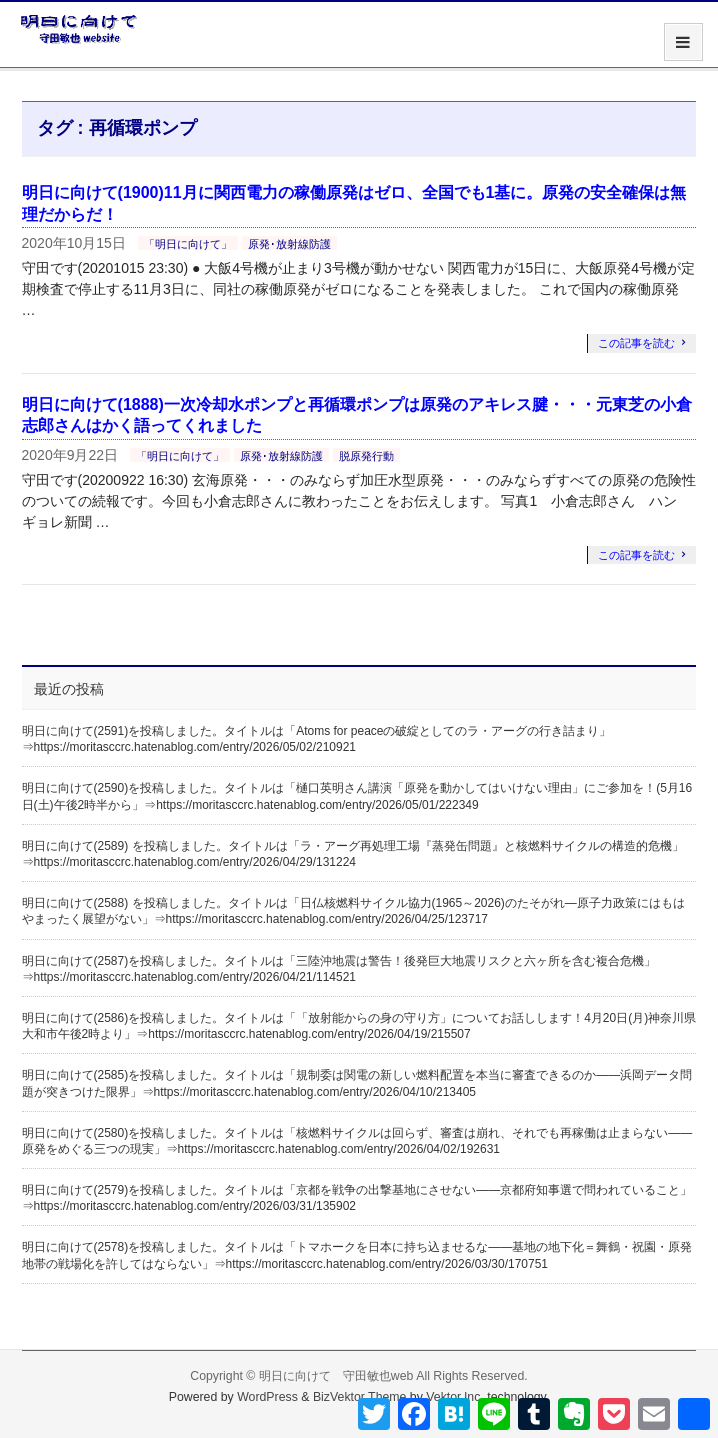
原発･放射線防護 (289, 244)
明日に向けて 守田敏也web (336, 1376)
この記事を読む (636, 343)
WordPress (267, 1397)
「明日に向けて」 (188, 244)
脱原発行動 (366, 456)
